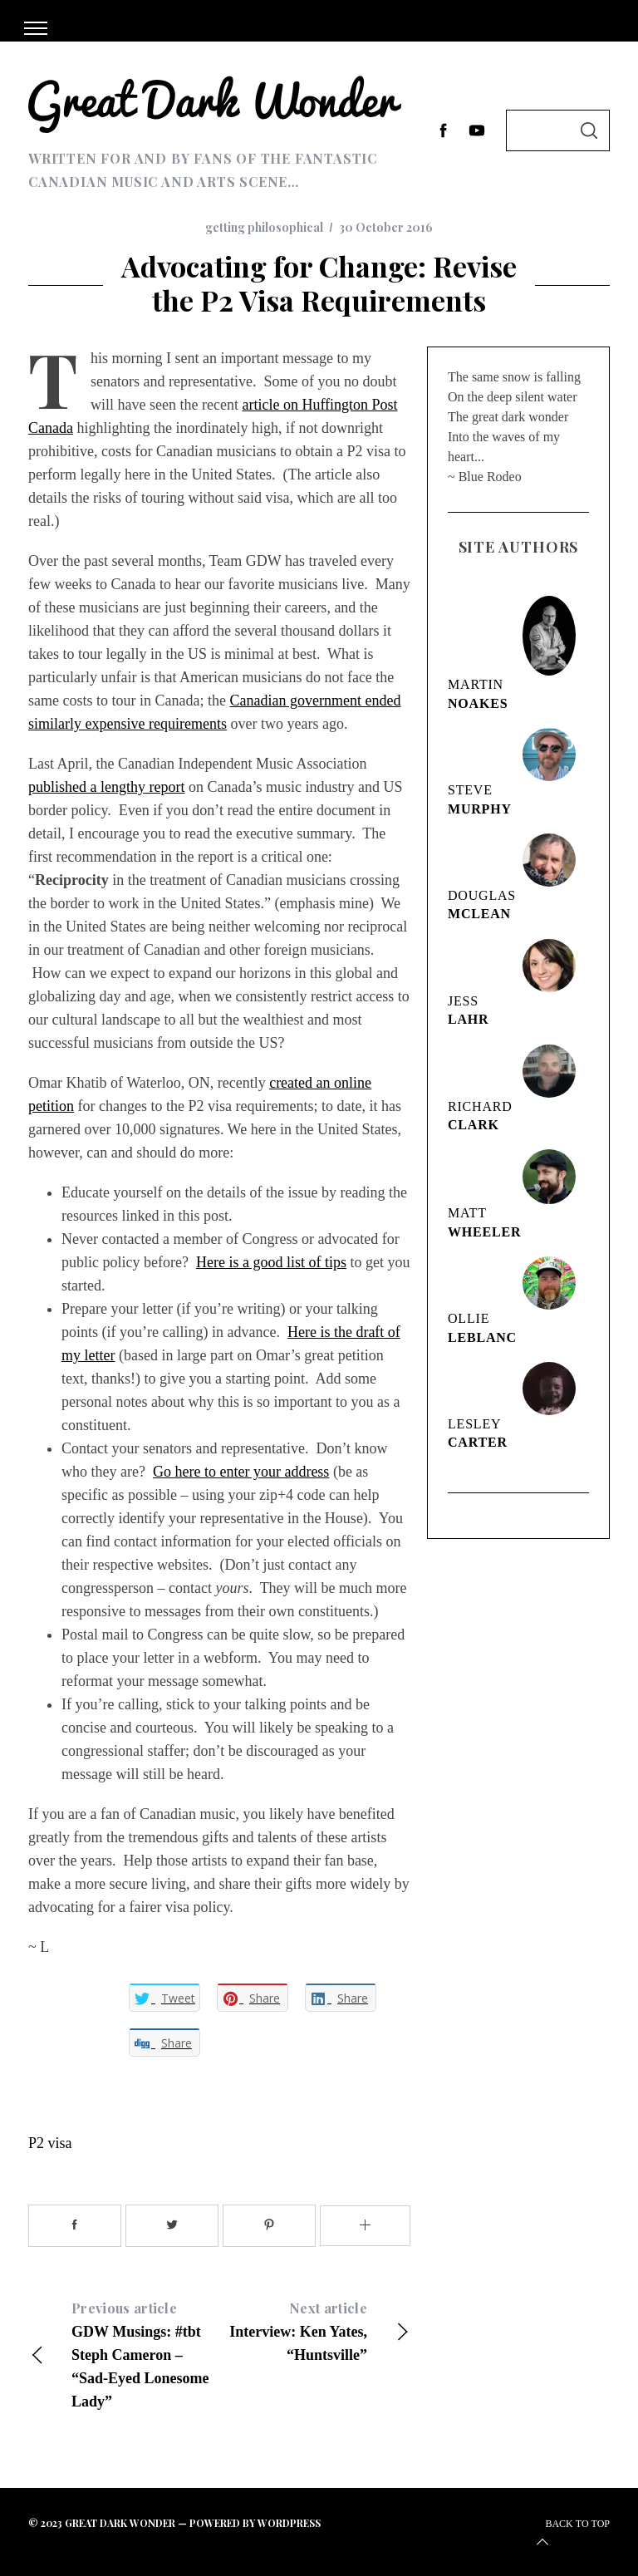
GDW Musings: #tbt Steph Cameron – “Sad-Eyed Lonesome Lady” (123, 2353)
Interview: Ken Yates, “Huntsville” (314, 2330)
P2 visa (50, 2143)
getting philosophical (264, 227)
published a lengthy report (106, 787)
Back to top (571, 2535)
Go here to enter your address (241, 1471)
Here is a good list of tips (271, 1262)
